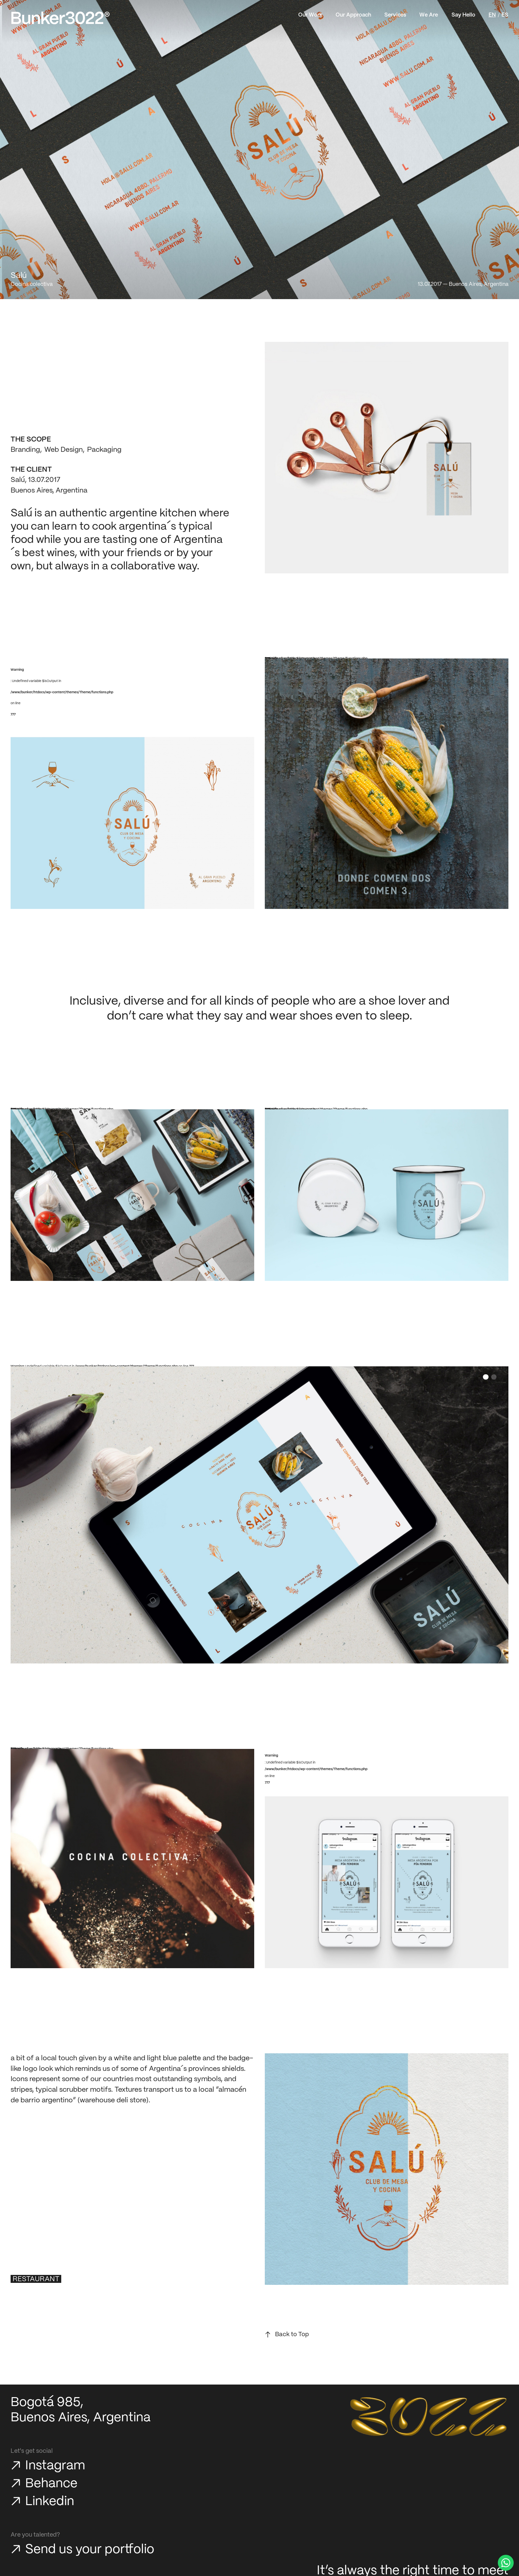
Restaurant (36, 2279)
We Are (428, 15)
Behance (51, 2484)
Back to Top (292, 2335)
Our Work (310, 15)
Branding (25, 450)
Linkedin (49, 2502)
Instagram (55, 2466)
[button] (485, 1377)
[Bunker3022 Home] (61, 18)
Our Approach (353, 15)
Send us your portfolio (89, 2550)
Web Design (63, 450)
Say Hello (463, 15)
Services (395, 15)
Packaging (104, 450)
